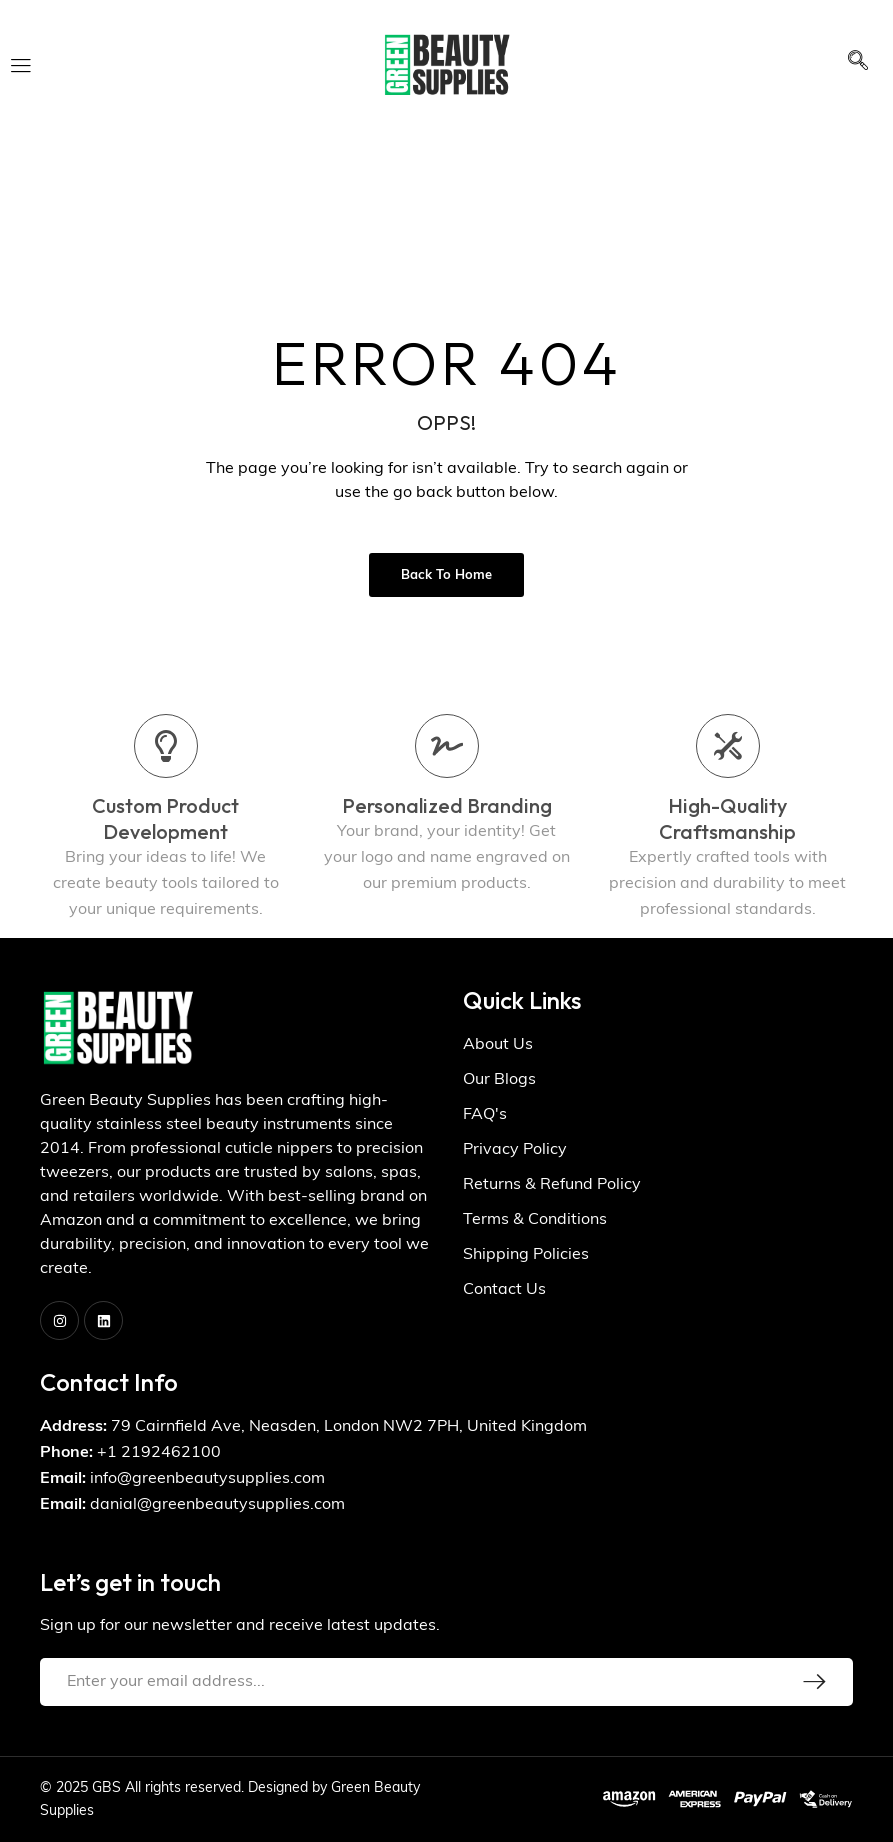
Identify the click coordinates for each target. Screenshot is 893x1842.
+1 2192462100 (159, 1453)
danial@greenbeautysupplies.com (217, 1505)
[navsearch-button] (858, 65)
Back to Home (446, 575)
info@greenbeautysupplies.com (207, 1479)
